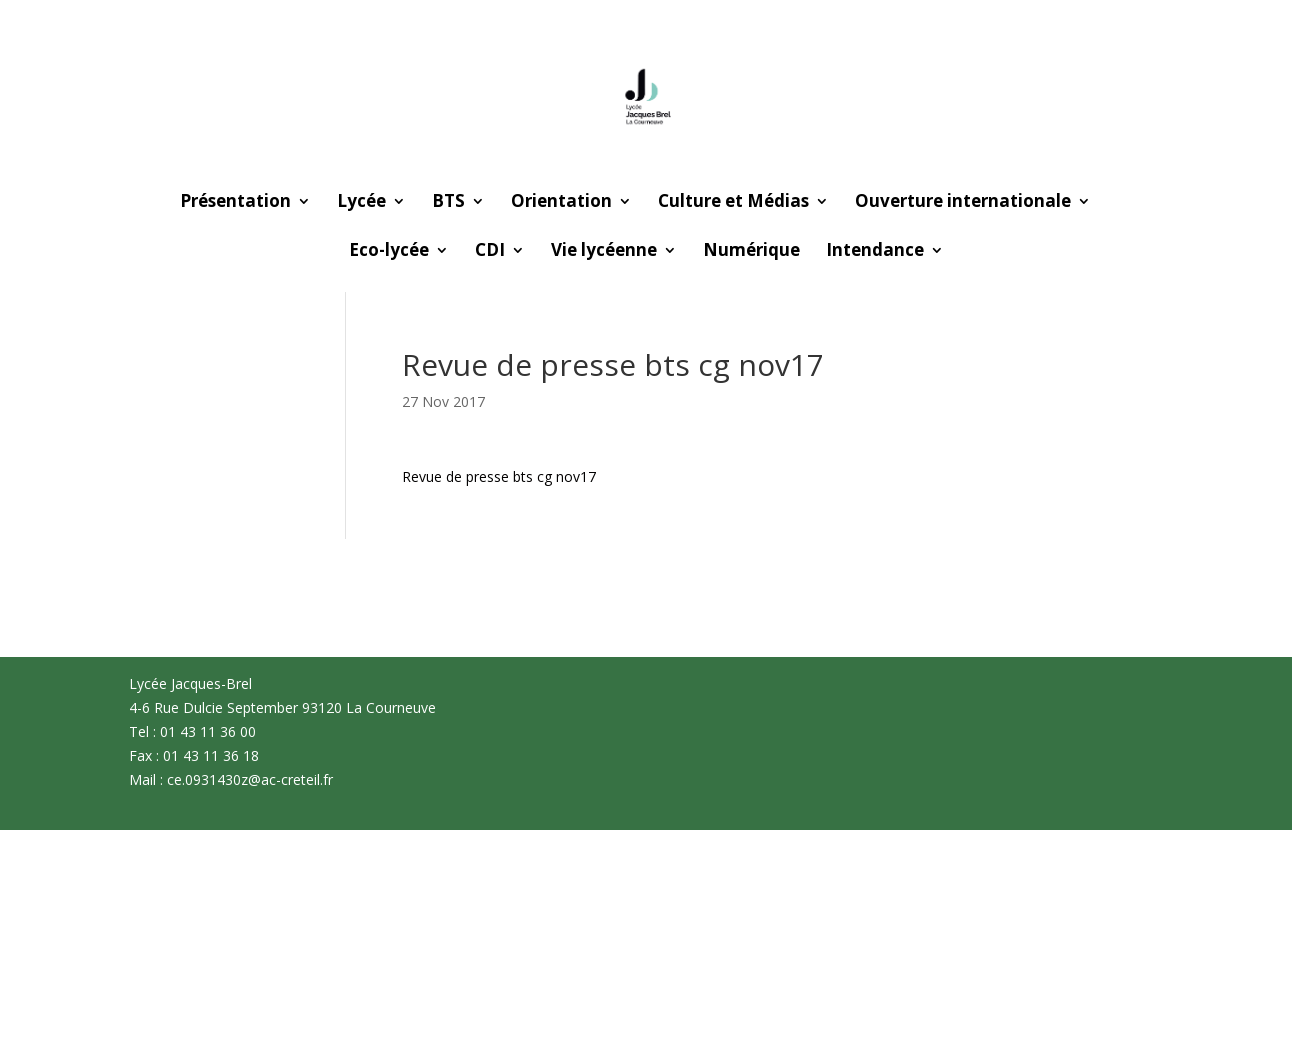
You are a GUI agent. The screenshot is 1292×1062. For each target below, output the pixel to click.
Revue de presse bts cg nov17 (499, 476)
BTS (448, 203)
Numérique (751, 252)
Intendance (875, 252)
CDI (490, 252)
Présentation (235, 203)
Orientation (561, 203)
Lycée (361, 203)
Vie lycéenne (604, 252)
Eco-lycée (389, 252)
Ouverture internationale (963, 203)
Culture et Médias (733, 203)
